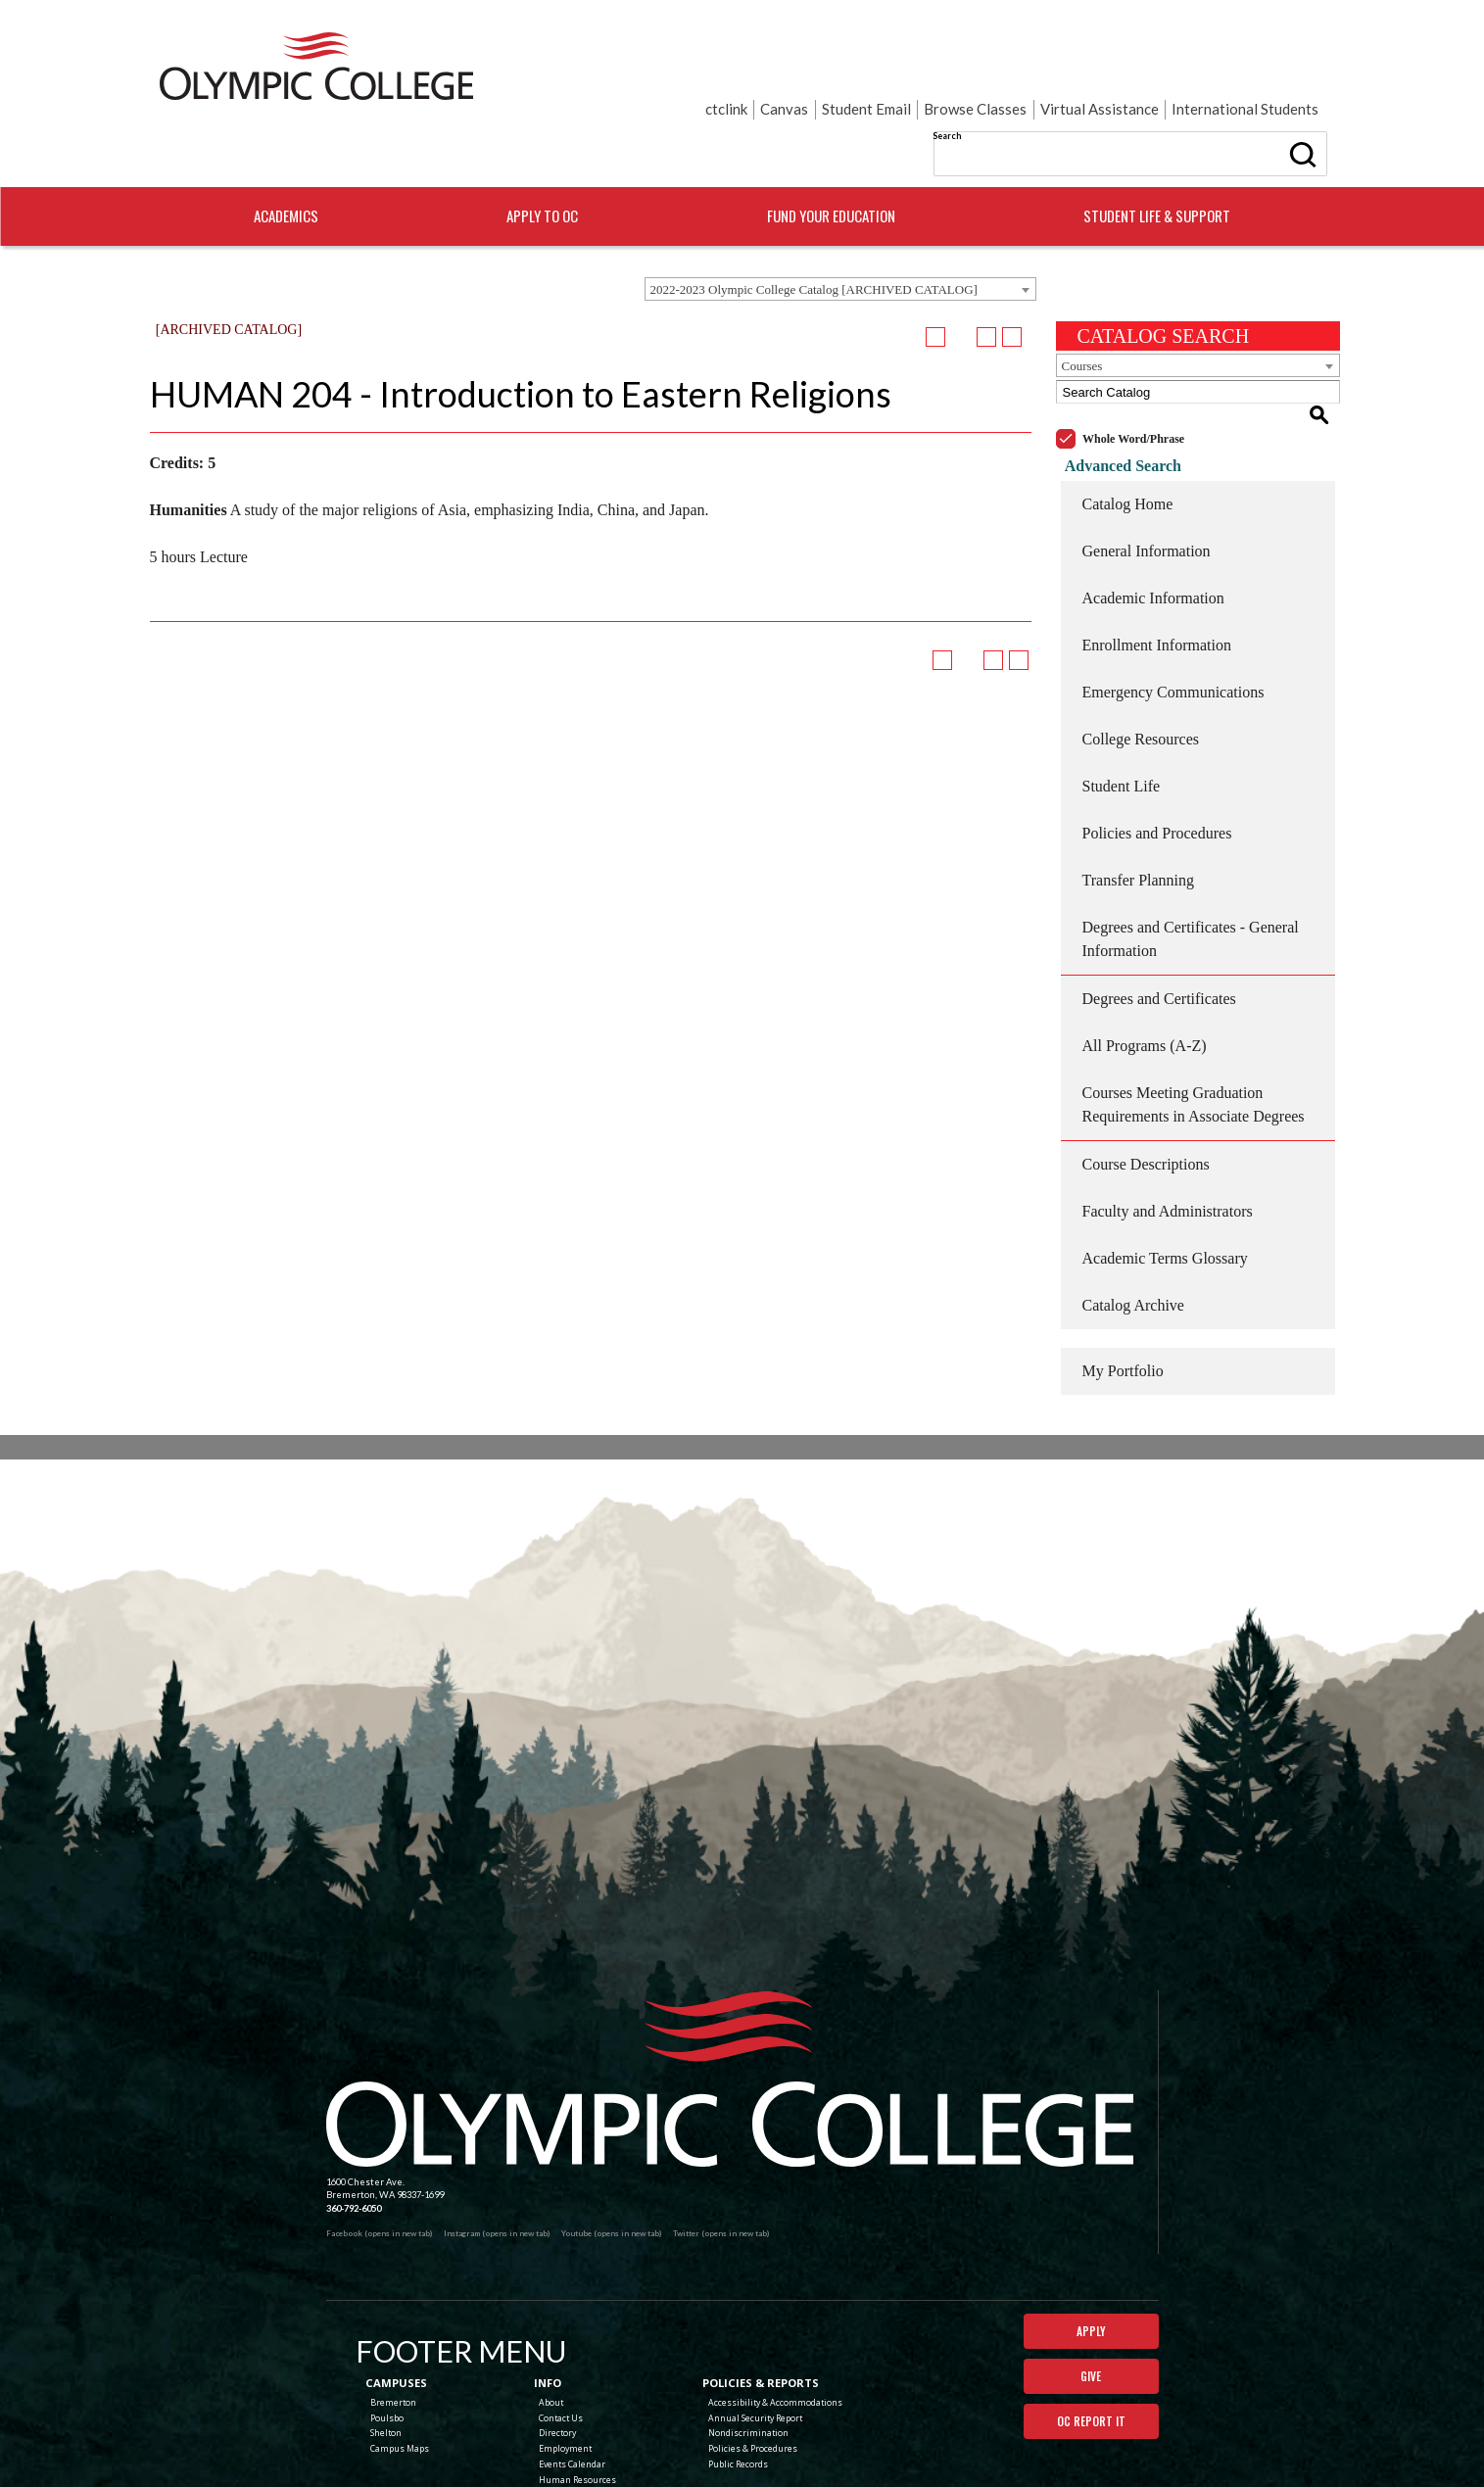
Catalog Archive (1133, 1226)
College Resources (1141, 659)
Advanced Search (1114, 386)
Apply (1091, 2253)
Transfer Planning (1138, 800)
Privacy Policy (823, 2458)
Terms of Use (878, 2458)
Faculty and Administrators (1167, 1132)
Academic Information (1153, 518)
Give (1090, 2301)
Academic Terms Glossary (1165, 1179)
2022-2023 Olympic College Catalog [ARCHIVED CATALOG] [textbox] (814, 232)
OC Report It (1091, 2349)
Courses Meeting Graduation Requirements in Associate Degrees (1193, 1025)
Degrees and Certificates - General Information (1190, 859)
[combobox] (840, 232)
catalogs (617, 2480)
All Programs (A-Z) (1144, 966)
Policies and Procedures (1157, 753)
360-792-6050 (353, 2129)
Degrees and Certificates (1159, 919)
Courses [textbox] (1082, 309)
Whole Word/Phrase (1133, 359)
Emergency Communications (1173, 612)
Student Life (1121, 706)
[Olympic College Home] (729, 2000)
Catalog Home (1127, 424)
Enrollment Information (1156, 565)
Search (751, 68)
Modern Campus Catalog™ (842, 2480)
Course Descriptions (1146, 1084)
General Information (1146, 471)
